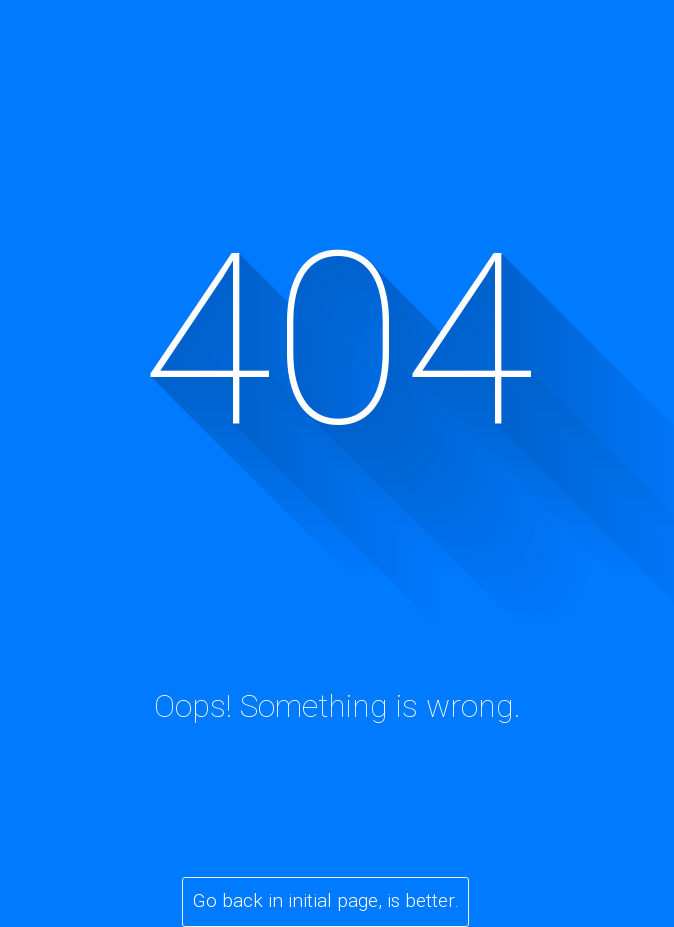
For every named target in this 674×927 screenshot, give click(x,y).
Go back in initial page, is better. (326, 900)
